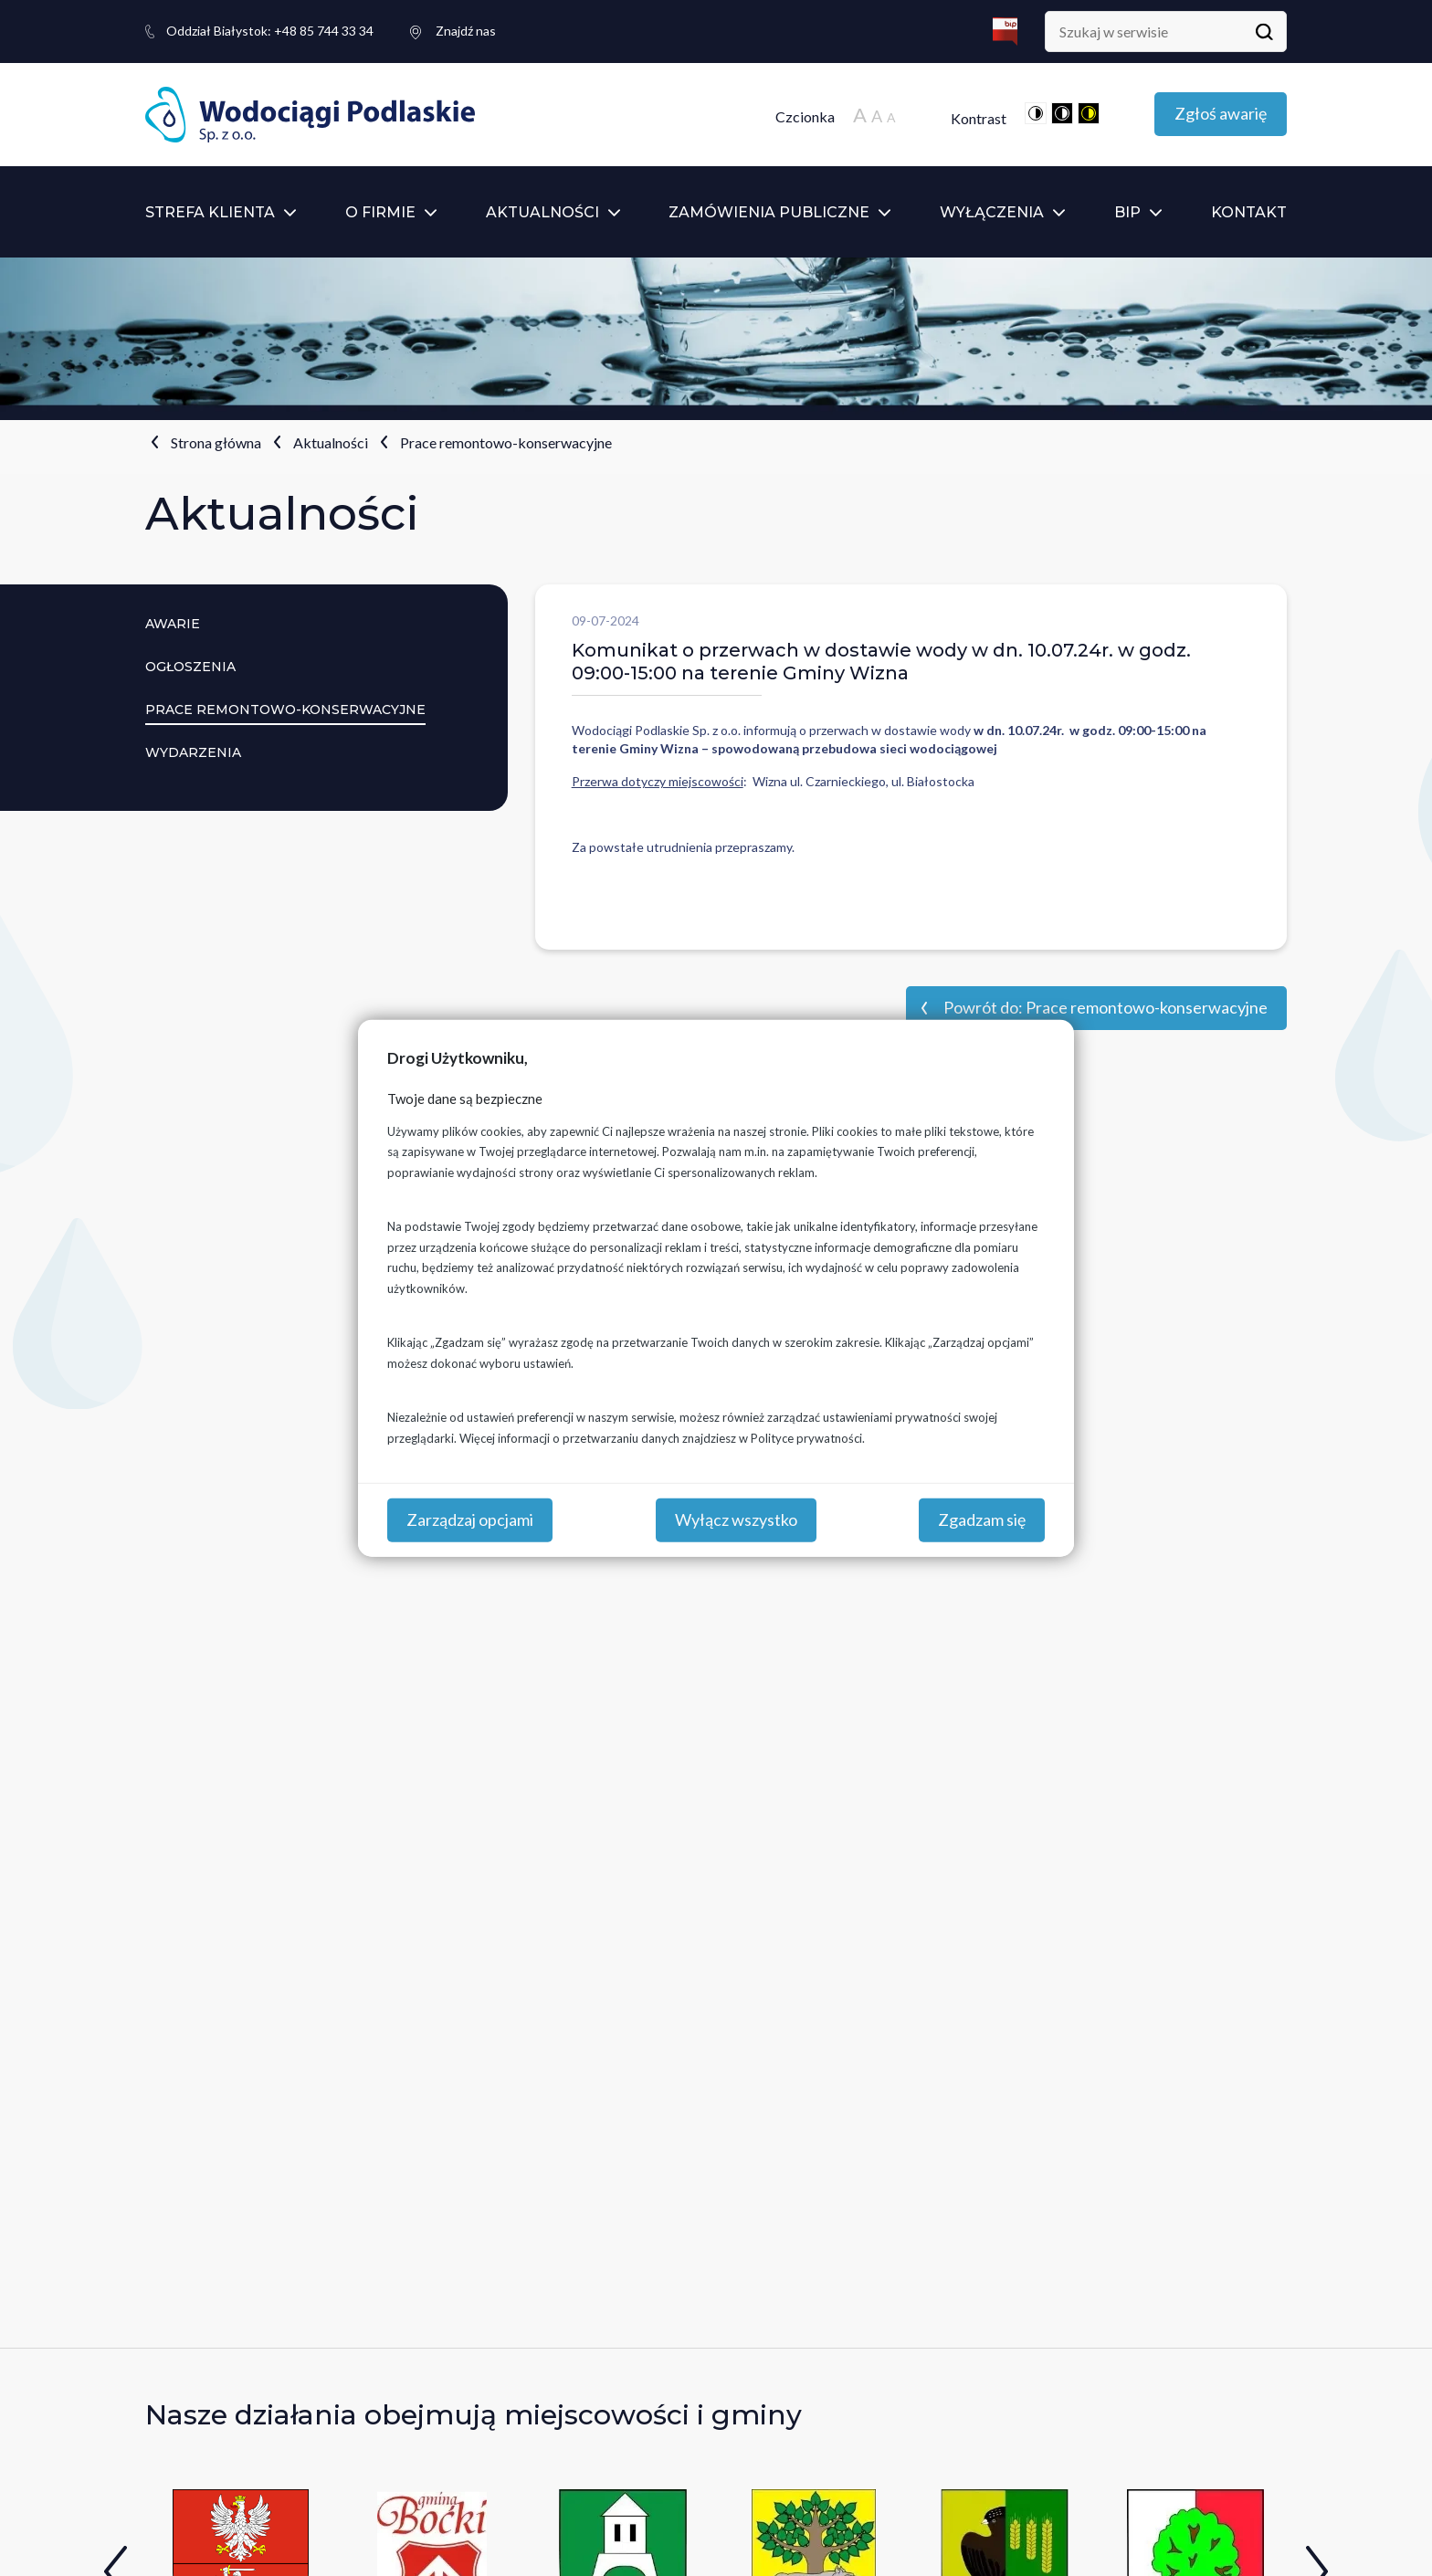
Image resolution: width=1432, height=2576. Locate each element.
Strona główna (216, 442)
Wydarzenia (193, 752)
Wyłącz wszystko (736, 1519)
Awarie (172, 623)
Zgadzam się (982, 1519)
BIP (1127, 212)
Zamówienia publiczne (769, 212)
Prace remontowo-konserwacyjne (506, 442)
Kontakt (1249, 212)
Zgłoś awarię (1220, 113)
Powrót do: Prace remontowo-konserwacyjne (1105, 1007)
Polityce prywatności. (808, 1437)
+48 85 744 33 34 (270, 30)
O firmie (380, 212)
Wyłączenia (992, 212)
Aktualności (542, 212)
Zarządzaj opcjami (469, 1519)
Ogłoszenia (190, 666)
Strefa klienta (210, 212)
